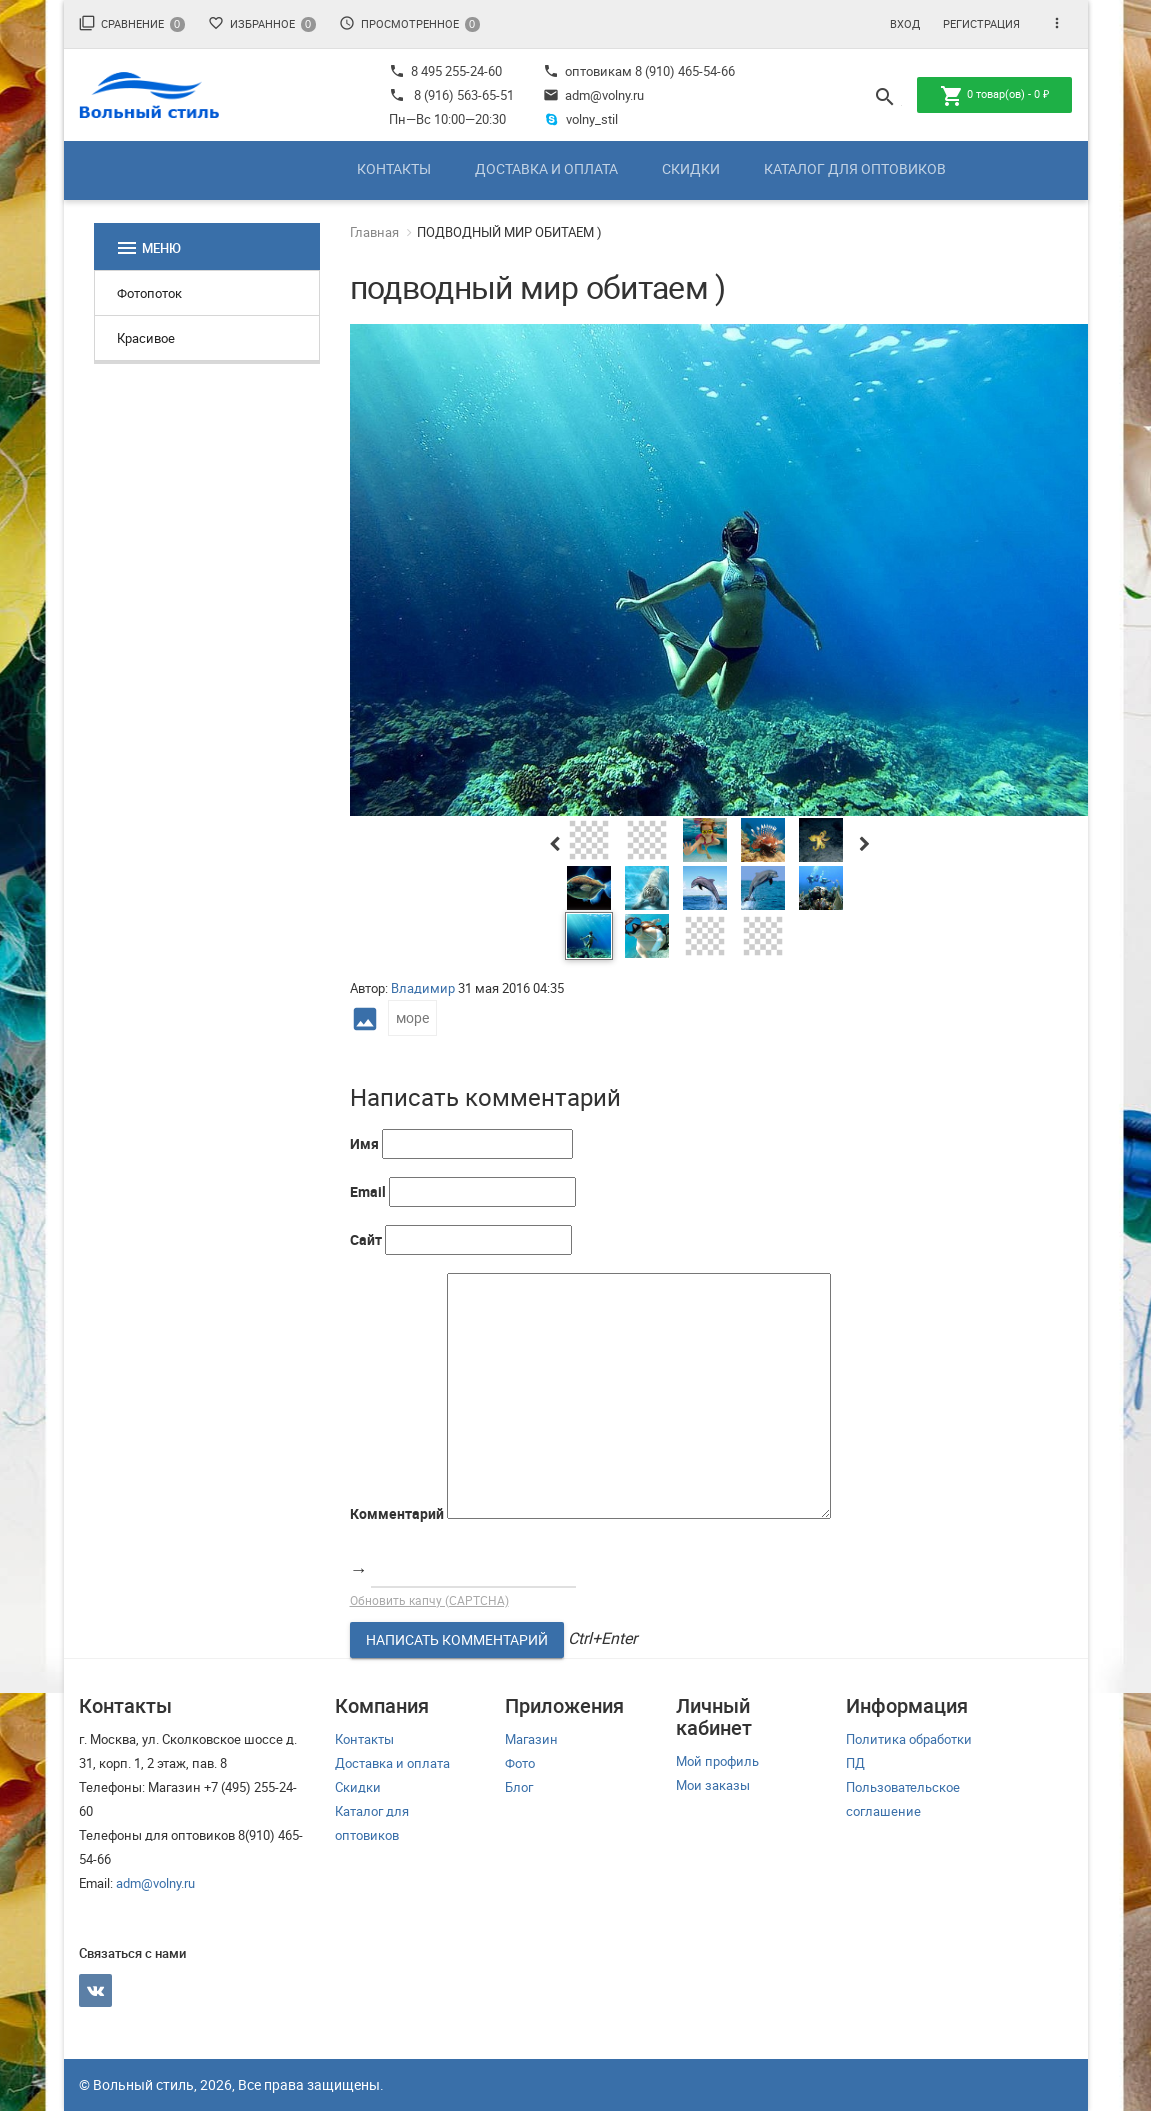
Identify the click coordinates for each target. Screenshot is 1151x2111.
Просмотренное (409, 23)
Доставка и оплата (546, 168)
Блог (519, 1787)
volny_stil (580, 119)
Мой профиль (717, 1761)
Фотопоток (149, 293)
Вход (905, 23)
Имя (364, 1143)
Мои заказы (713, 1785)
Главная (374, 232)
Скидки (691, 168)
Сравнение (132, 23)
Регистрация (981, 23)
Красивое (146, 338)
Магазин (531, 1739)
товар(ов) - (994, 96)
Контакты (394, 168)
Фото (520, 1763)
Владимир (423, 988)
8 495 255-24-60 (445, 71)
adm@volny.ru (593, 95)
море (412, 1017)
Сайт (366, 1239)
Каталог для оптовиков (855, 168)
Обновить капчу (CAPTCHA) (429, 1600)
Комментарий (397, 1513)
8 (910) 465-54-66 (683, 71)
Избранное (262, 23)
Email (368, 1191)
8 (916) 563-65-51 (464, 95)
